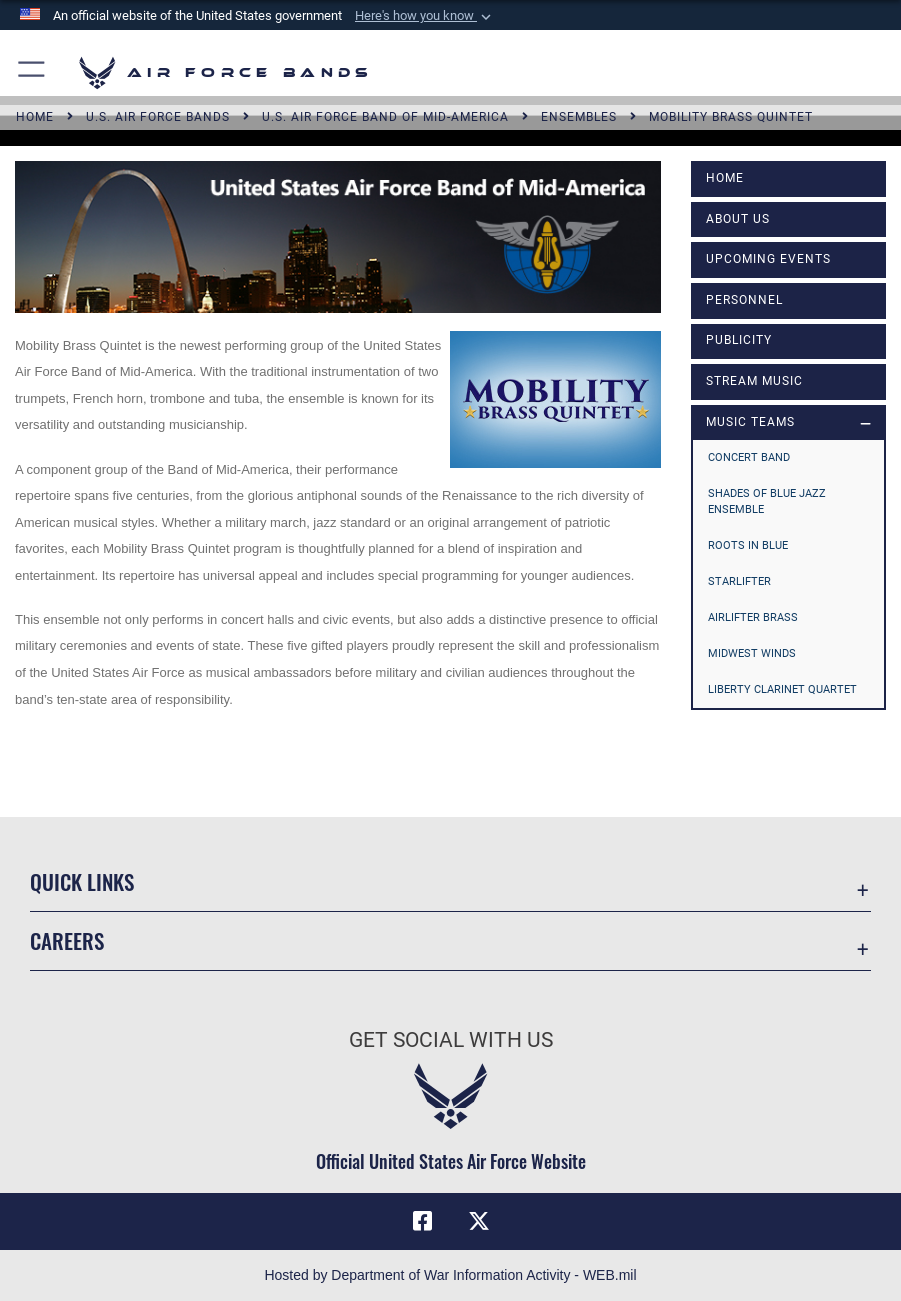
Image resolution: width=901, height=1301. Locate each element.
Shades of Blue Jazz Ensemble (767, 501)
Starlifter (739, 581)
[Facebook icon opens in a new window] (422, 1221)
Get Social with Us (451, 1039)
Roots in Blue (748, 545)
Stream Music (754, 381)
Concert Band (749, 457)
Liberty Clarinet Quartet (782, 689)
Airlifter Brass (753, 617)
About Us (738, 219)
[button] (425, 16)
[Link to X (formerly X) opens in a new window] (479, 1221)
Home (725, 178)
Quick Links (82, 881)
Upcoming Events (768, 259)
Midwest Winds (752, 653)
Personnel (744, 300)
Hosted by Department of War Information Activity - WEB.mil (450, 1275)
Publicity (739, 340)
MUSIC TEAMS (750, 422)
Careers (67, 940)
